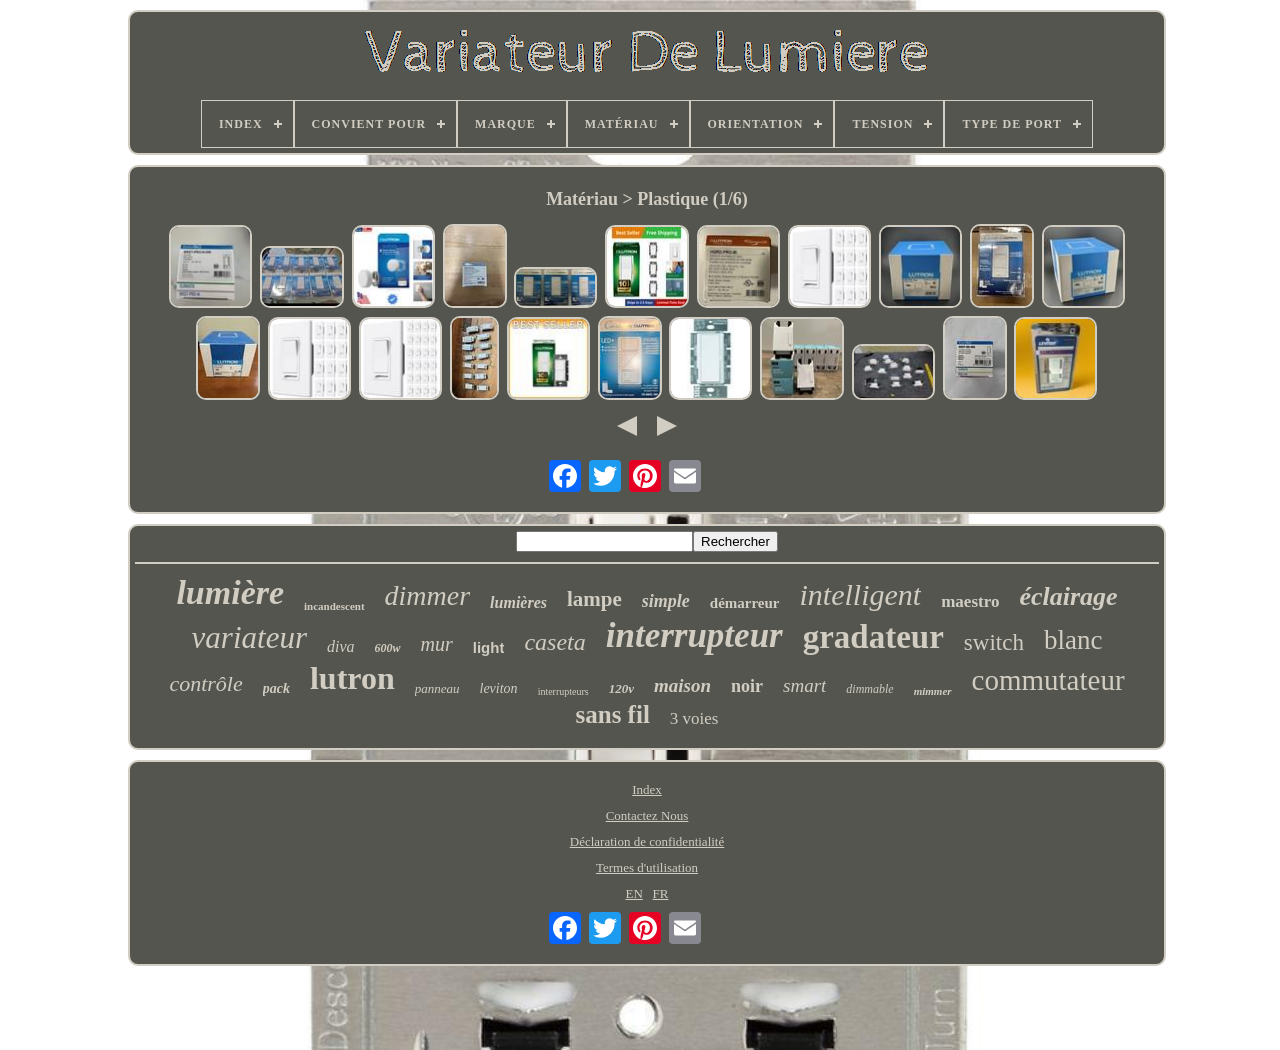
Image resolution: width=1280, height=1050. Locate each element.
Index (647, 789)
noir (747, 686)
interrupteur (694, 635)
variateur (249, 637)
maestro (970, 601)
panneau (437, 688)
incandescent (334, 606)
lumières (518, 602)
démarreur (745, 603)
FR (661, 893)
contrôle (205, 683)
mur (437, 644)
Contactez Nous (647, 815)
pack (276, 688)
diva (341, 646)
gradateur (873, 637)
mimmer (933, 691)
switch (994, 642)
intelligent (861, 594)
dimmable (869, 689)
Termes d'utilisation (647, 867)
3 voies (694, 718)
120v (621, 688)
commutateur (1048, 680)
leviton (499, 688)
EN (633, 893)
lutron (352, 678)
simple (666, 601)
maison (682, 685)
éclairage (1068, 596)
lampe (594, 599)
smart (804, 685)
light (489, 647)
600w (388, 648)
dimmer (428, 595)
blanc (1073, 640)
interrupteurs (563, 691)
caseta (554, 642)
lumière (230, 592)
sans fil (613, 714)
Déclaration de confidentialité (647, 841)
